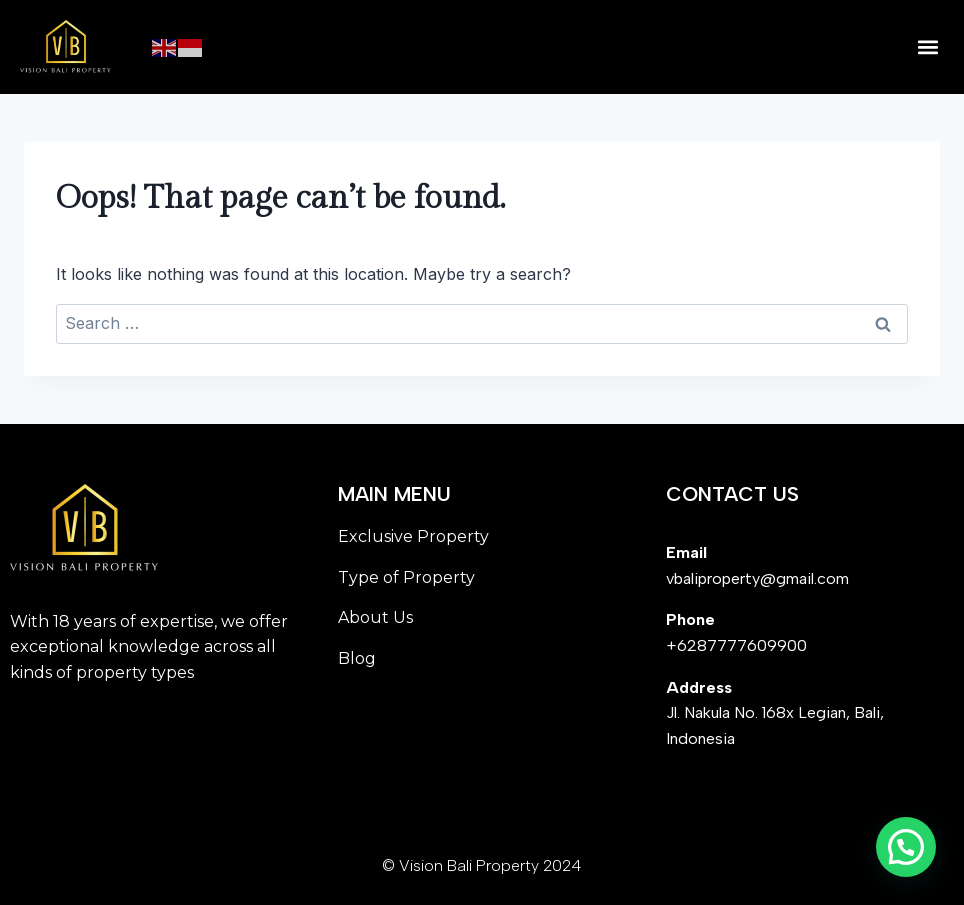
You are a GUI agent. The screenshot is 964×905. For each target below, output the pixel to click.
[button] (927, 47)
